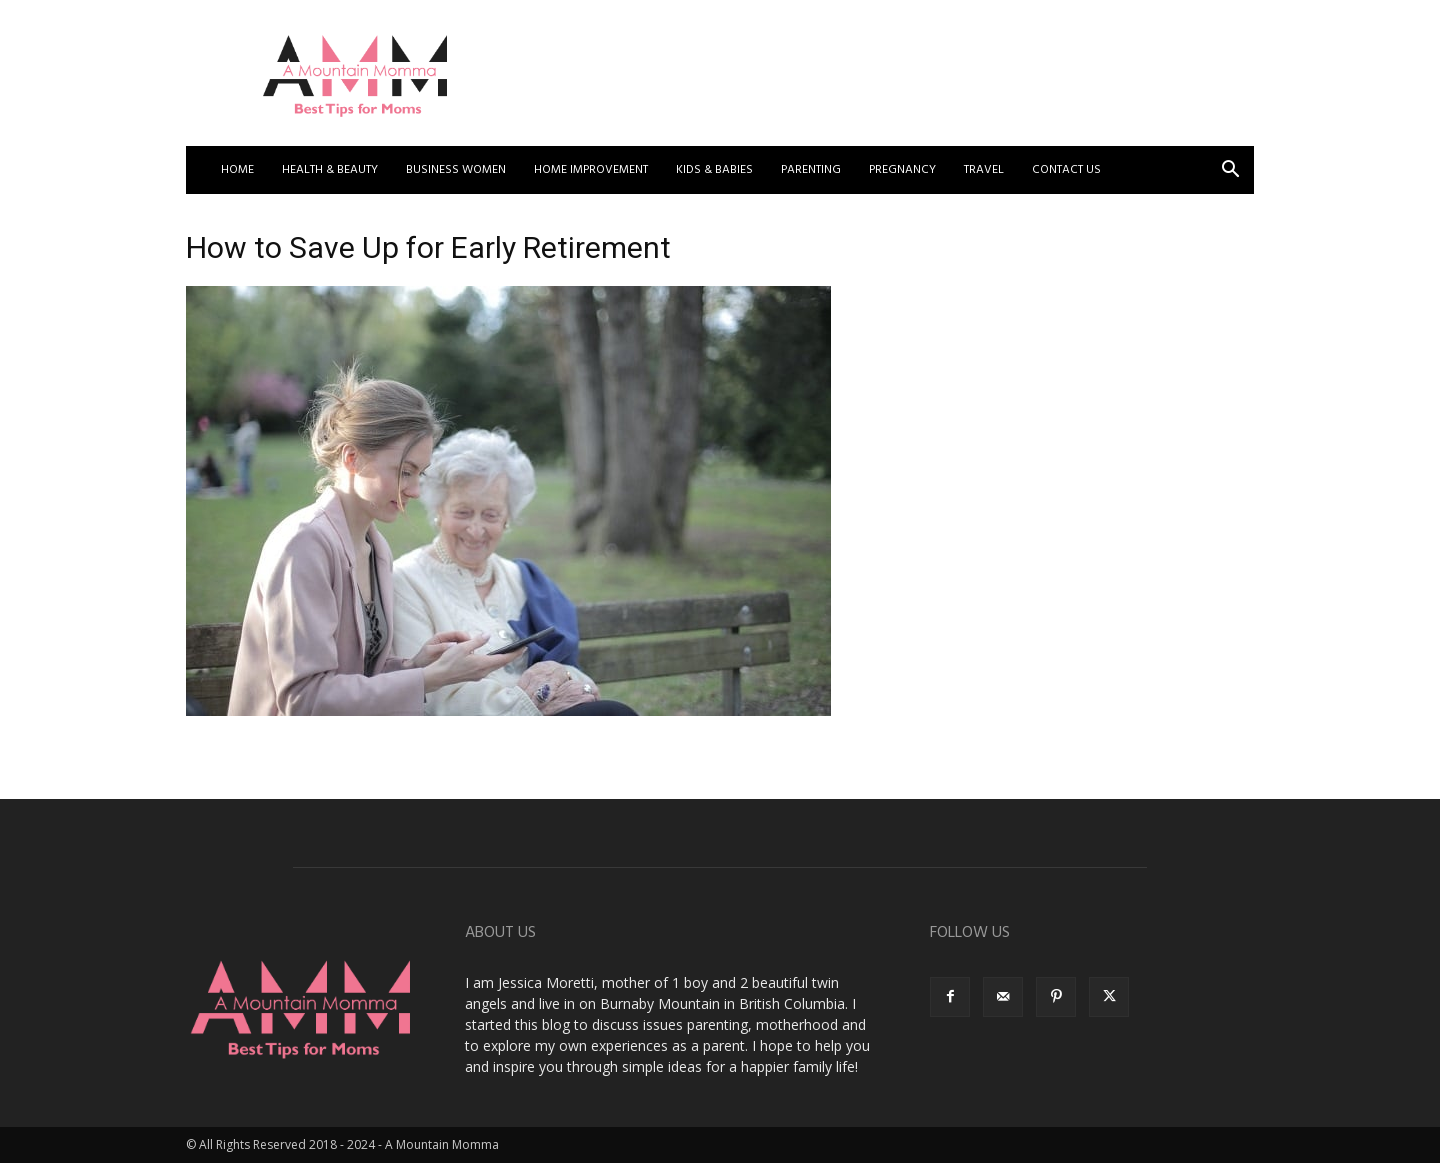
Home (237, 170)
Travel (984, 170)
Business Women (456, 170)
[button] (1230, 171)
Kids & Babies (714, 170)
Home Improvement (591, 170)
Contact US (1066, 170)
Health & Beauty (330, 170)
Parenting (811, 170)
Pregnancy (902, 170)
